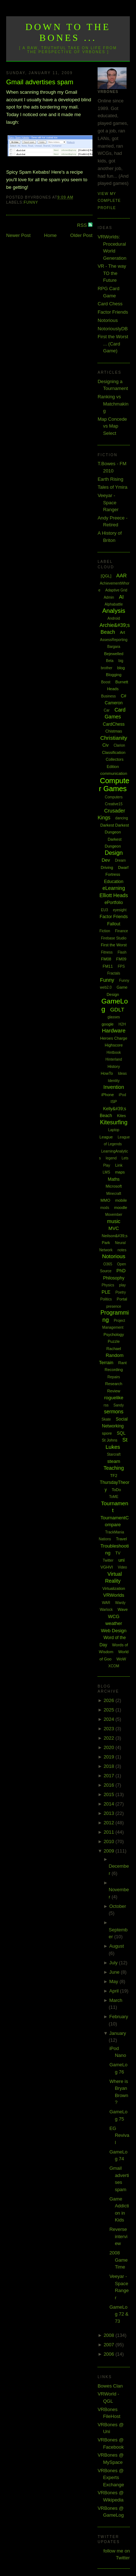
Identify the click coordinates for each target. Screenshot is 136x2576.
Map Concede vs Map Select (112, 426)
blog (121, 668)
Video (122, 1567)
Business (108, 696)
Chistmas (114, 731)
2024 (110, 1719)
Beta (110, 661)
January (117, 2033)
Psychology (113, 1334)
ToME (114, 1497)
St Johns (110, 1440)
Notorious (108, 320)
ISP (114, 1101)
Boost (106, 682)
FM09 (121, 959)
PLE (106, 1292)
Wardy (120, 1603)
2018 (110, 1766)
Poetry (120, 1292)
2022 (110, 1738)
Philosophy (113, 1278)
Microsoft (114, 1186)
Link (118, 1165)
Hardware (113, 1030)
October (117, 1906)
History (113, 1066)
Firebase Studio (114, 938)
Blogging (113, 674)
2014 (110, 1804)
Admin (109, 597)
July (114, 1962)
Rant (122, 1363)
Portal (122, 1299)
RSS (82, 225)
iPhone (108, 1094)
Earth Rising (110, 479)
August (116, 1946)
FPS (121, 966)
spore (107, 1433)
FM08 (106, 959)
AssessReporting (114, 640)
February (118, 2016)
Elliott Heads (113, 895)
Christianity (113, 738)
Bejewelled (113, 654)
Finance (121, 931)
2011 (110, 1832)
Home (50, 235)
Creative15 (113, 804)
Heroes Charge (113, 1038)
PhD (120, 1270)
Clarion (119, 745)
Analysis (113, 610)
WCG (114, 1616)
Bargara (113, 647)
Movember (113, 1215)
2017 (110, 1775)
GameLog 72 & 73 (119, 2314)
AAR (121, 575)
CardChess (114, 724)
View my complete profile (109, 201)
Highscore (114, 1045)
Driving (107, 867)
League (106, 1137)
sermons (114, 1411)
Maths (114, 1179)
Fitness (106, 952)
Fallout (113, 923)
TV (117, 1553)
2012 (110, 1822)
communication (113, 773)
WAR (106, 1603)
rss (106, 1405)
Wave (123, 1609)
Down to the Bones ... (68, 32)
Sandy (119, 1405)
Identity (113, 1081)
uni (121, 1560)
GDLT (117, 1009)
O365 (107, 1264)
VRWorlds (113, 1595)
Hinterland (114, 1059)
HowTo (107, 1073)
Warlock (106, 1610)
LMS (106, 1172)
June (115, 1972)
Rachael (113, 1348)
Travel (121, 1539)
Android (113, 618)
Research (113, 1384)
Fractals (113, 973)
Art (122, 632)
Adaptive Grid (116, 590)
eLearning (113, 888)
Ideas (122, 1073)
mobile (121, 1200)
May (114, 1981)
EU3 (104, 910)
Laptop (113, 1130)
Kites (121, 1115)
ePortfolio (113, 902)
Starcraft (114, 1454)
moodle (120, 1207)
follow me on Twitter (116, 2554)
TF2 (114, 1475)
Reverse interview (119, 2236)
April (114, 1991)
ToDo (116, 1490)
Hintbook (114, 1052)
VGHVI (106, 1567)
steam (113, 1461)
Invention (113, 1087)
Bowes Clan (110, 2386)
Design (114, 853)
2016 (110, 1785)
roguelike (113, 1397)
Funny (31, 202)
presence (113, 1306)
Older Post (81, 235)
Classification (113, 752)
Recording (113, 1369)
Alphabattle (114, 604)
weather (113, 1623)
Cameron (114, 702)
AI (121, 597)
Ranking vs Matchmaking (113, 403)
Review (113, 1391)
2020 (110, 1747)
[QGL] (106, 576)
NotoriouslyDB (113, 328)
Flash (122, 952)
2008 (110, 2335)
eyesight (119, 910)
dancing (121, 818)
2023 (110, 1728)
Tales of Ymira (112, 487)
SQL (121, 1433)
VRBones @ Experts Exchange (111, 2477)
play (122, 1285)
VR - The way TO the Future (112, 273)
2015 (110, 1794)
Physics (108, 1285)
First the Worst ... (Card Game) (113, 343)
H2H (122, 1024)
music (113, 1221)
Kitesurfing (114, 1122)
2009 (110, 1851)
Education (113, 881)
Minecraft (113, 1194)
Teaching (114, 1468)
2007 (110, 2344)
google (108, 1024)
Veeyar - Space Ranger (108, 502)
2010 (110, 1841)
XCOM (113, 1666)
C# (123, 696)
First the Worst (114, 945)
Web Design (114, 1630)
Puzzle (114, 1341)
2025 (110, 1710)
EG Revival (119, 2135)
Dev (106, 860)
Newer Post (18, 235)
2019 (110, 1757)
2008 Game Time (119, 2260)
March (115, 2000)
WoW (121, 1659)
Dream (120, 860)
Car (107, 710)
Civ (105, 745)
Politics (106, 1299)
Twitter (108, 1560)
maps (120, 1172)
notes (122, 1250)
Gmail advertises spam (39, 82)
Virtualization (113, 1588)
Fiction (104, 931)
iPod (122, 1095)
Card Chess (110, 303)
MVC (113, 1228)
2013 (110, 1813)
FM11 (108, 966)
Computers (114, 797)
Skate (106, 1419)
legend (111, 1158)
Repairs (113, 1377)
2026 (110, 1700)
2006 (110, 2354)
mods (104, 1208)
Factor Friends (113, 312)
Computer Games (114, 785)
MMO (105, 1200)
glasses (114, 1017)
